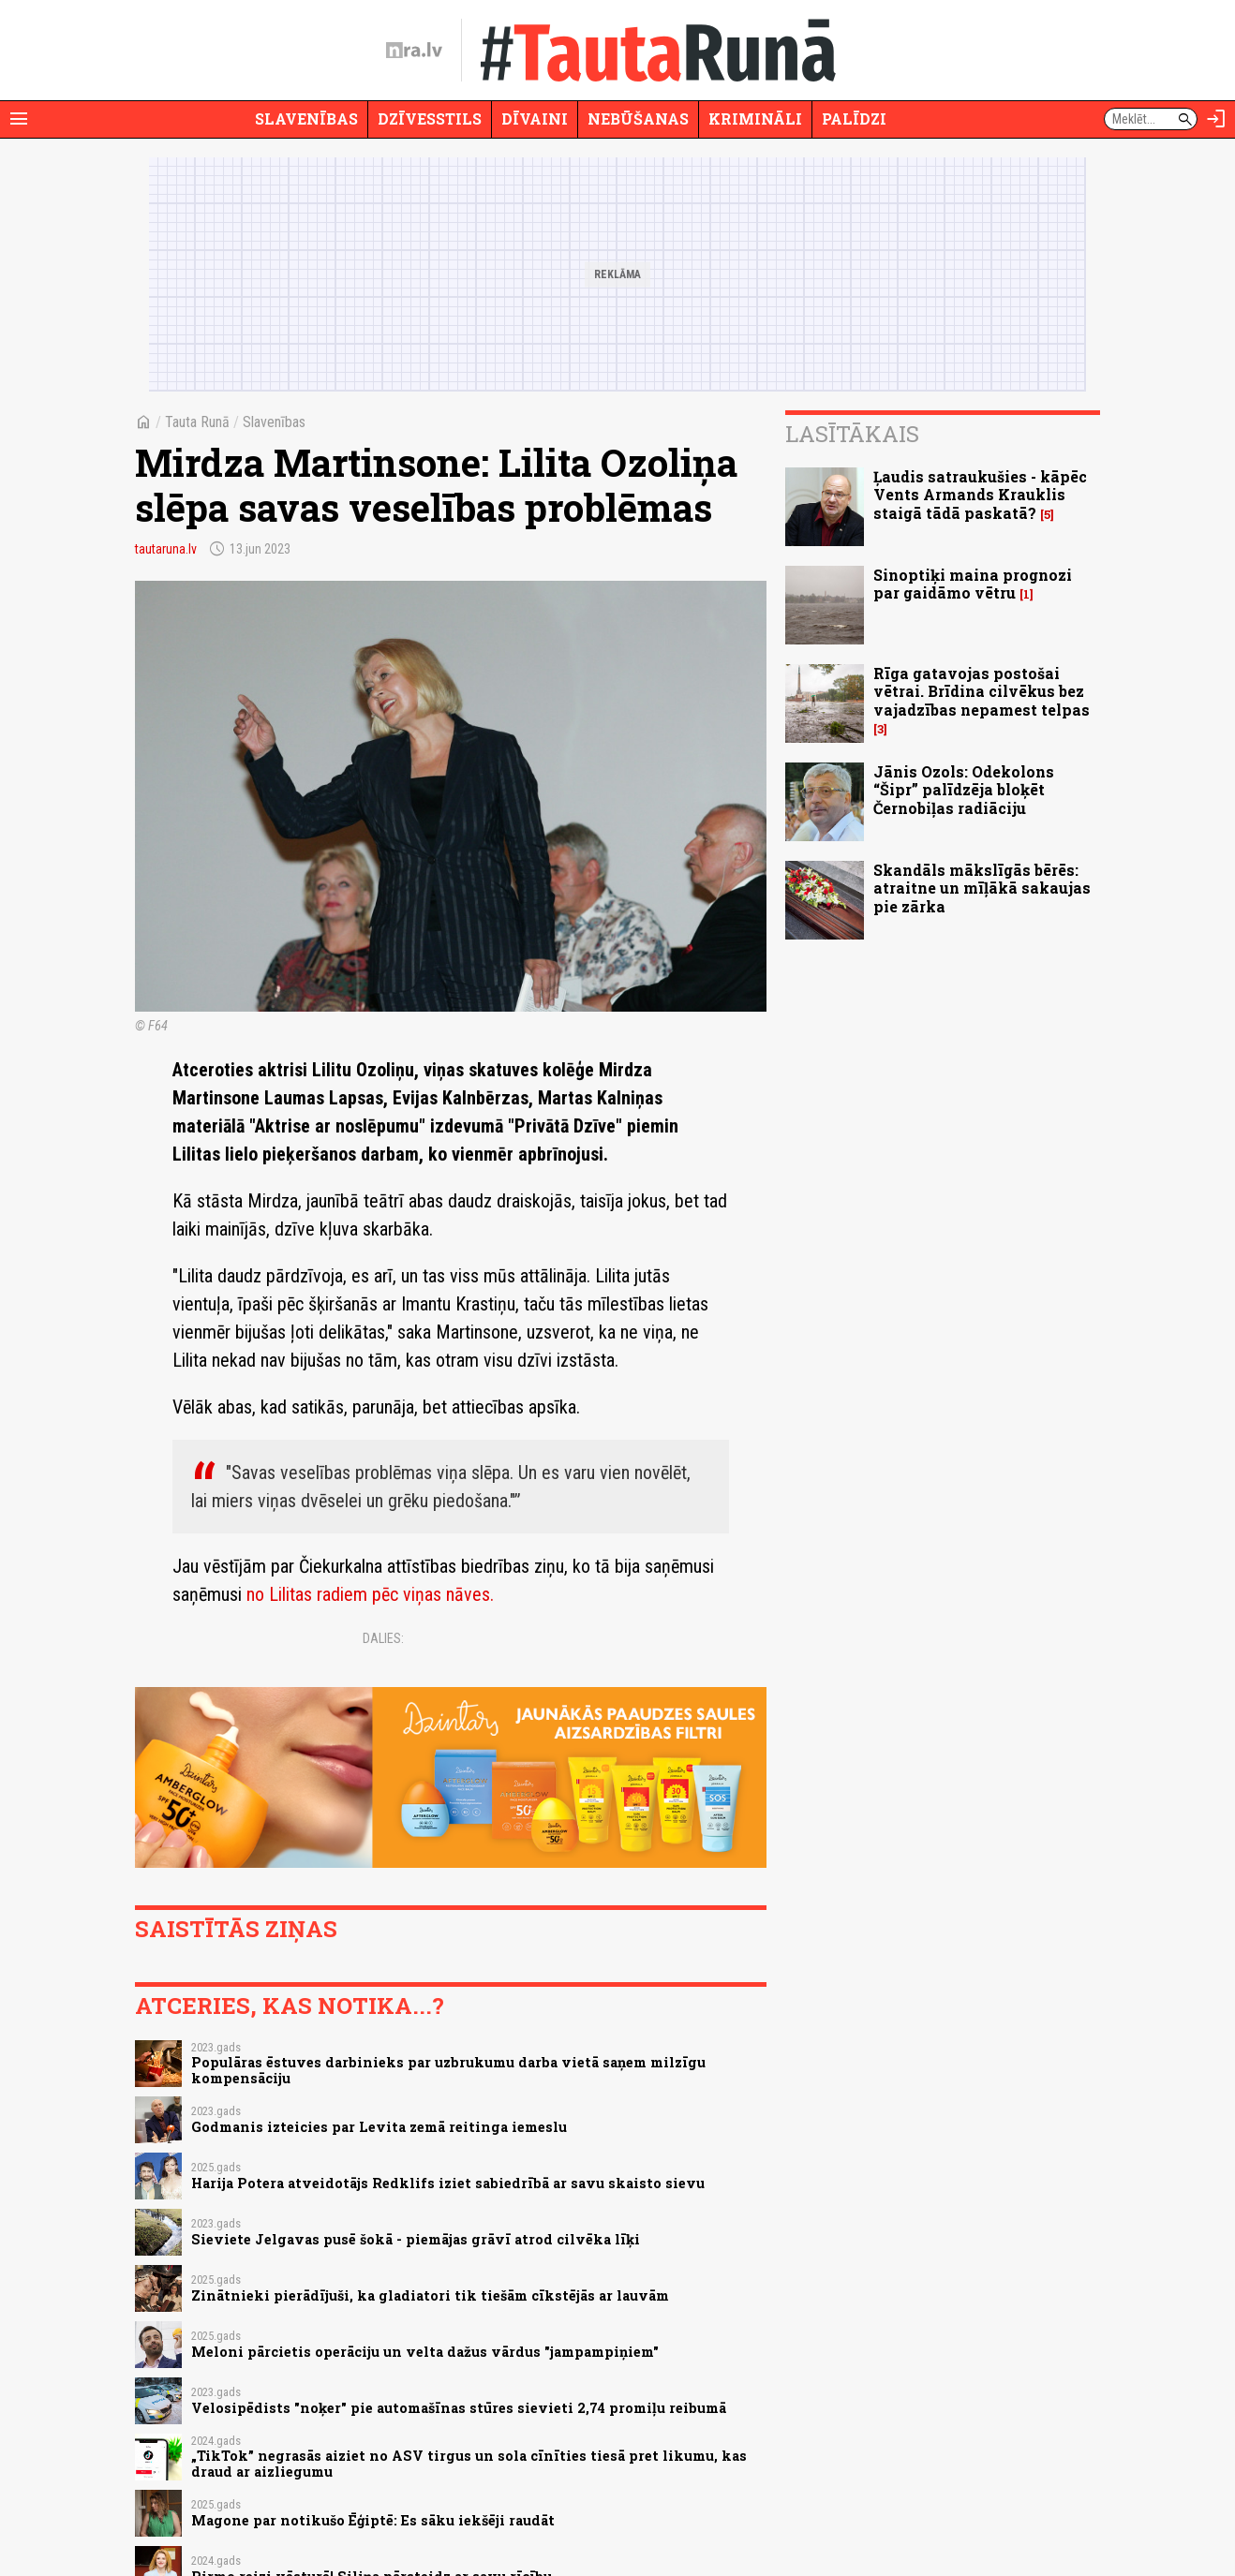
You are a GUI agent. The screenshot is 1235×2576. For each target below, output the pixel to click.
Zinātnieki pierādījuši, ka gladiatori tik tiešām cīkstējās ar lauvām (430, 2295)
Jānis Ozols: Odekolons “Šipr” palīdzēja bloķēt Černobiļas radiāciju (963, 789)
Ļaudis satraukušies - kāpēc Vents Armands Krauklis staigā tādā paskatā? (980, 494)
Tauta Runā (197, 422)
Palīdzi (854, 118)
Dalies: (383, 1638)
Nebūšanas (638, 118)
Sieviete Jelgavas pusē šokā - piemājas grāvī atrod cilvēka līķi (415, 2239)
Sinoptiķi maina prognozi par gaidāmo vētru (972, 583)
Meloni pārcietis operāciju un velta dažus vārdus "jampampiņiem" (425, 2352)
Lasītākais (852, 434)
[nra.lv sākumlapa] (414, 50)
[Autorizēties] (1216, 119)
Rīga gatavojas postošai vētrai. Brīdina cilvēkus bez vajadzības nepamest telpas (981, 690)
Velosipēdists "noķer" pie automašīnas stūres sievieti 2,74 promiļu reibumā (458, 2408)
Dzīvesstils (430, 118)
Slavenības (306, 118)
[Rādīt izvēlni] (18, 119)
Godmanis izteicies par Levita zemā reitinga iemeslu (379, 2127)
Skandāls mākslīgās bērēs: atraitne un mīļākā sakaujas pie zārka (982, 887)
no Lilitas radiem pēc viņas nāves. (370, 1594)
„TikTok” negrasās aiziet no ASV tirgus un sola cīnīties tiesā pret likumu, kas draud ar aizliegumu (469, 2463)
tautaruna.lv (166, 548)
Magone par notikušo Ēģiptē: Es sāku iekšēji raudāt (373, 2520)
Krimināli (755, 118)
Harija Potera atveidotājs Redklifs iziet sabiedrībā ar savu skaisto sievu (448, 2183)
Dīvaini (534, 118)
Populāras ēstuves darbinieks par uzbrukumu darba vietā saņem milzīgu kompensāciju (448, 2070)
